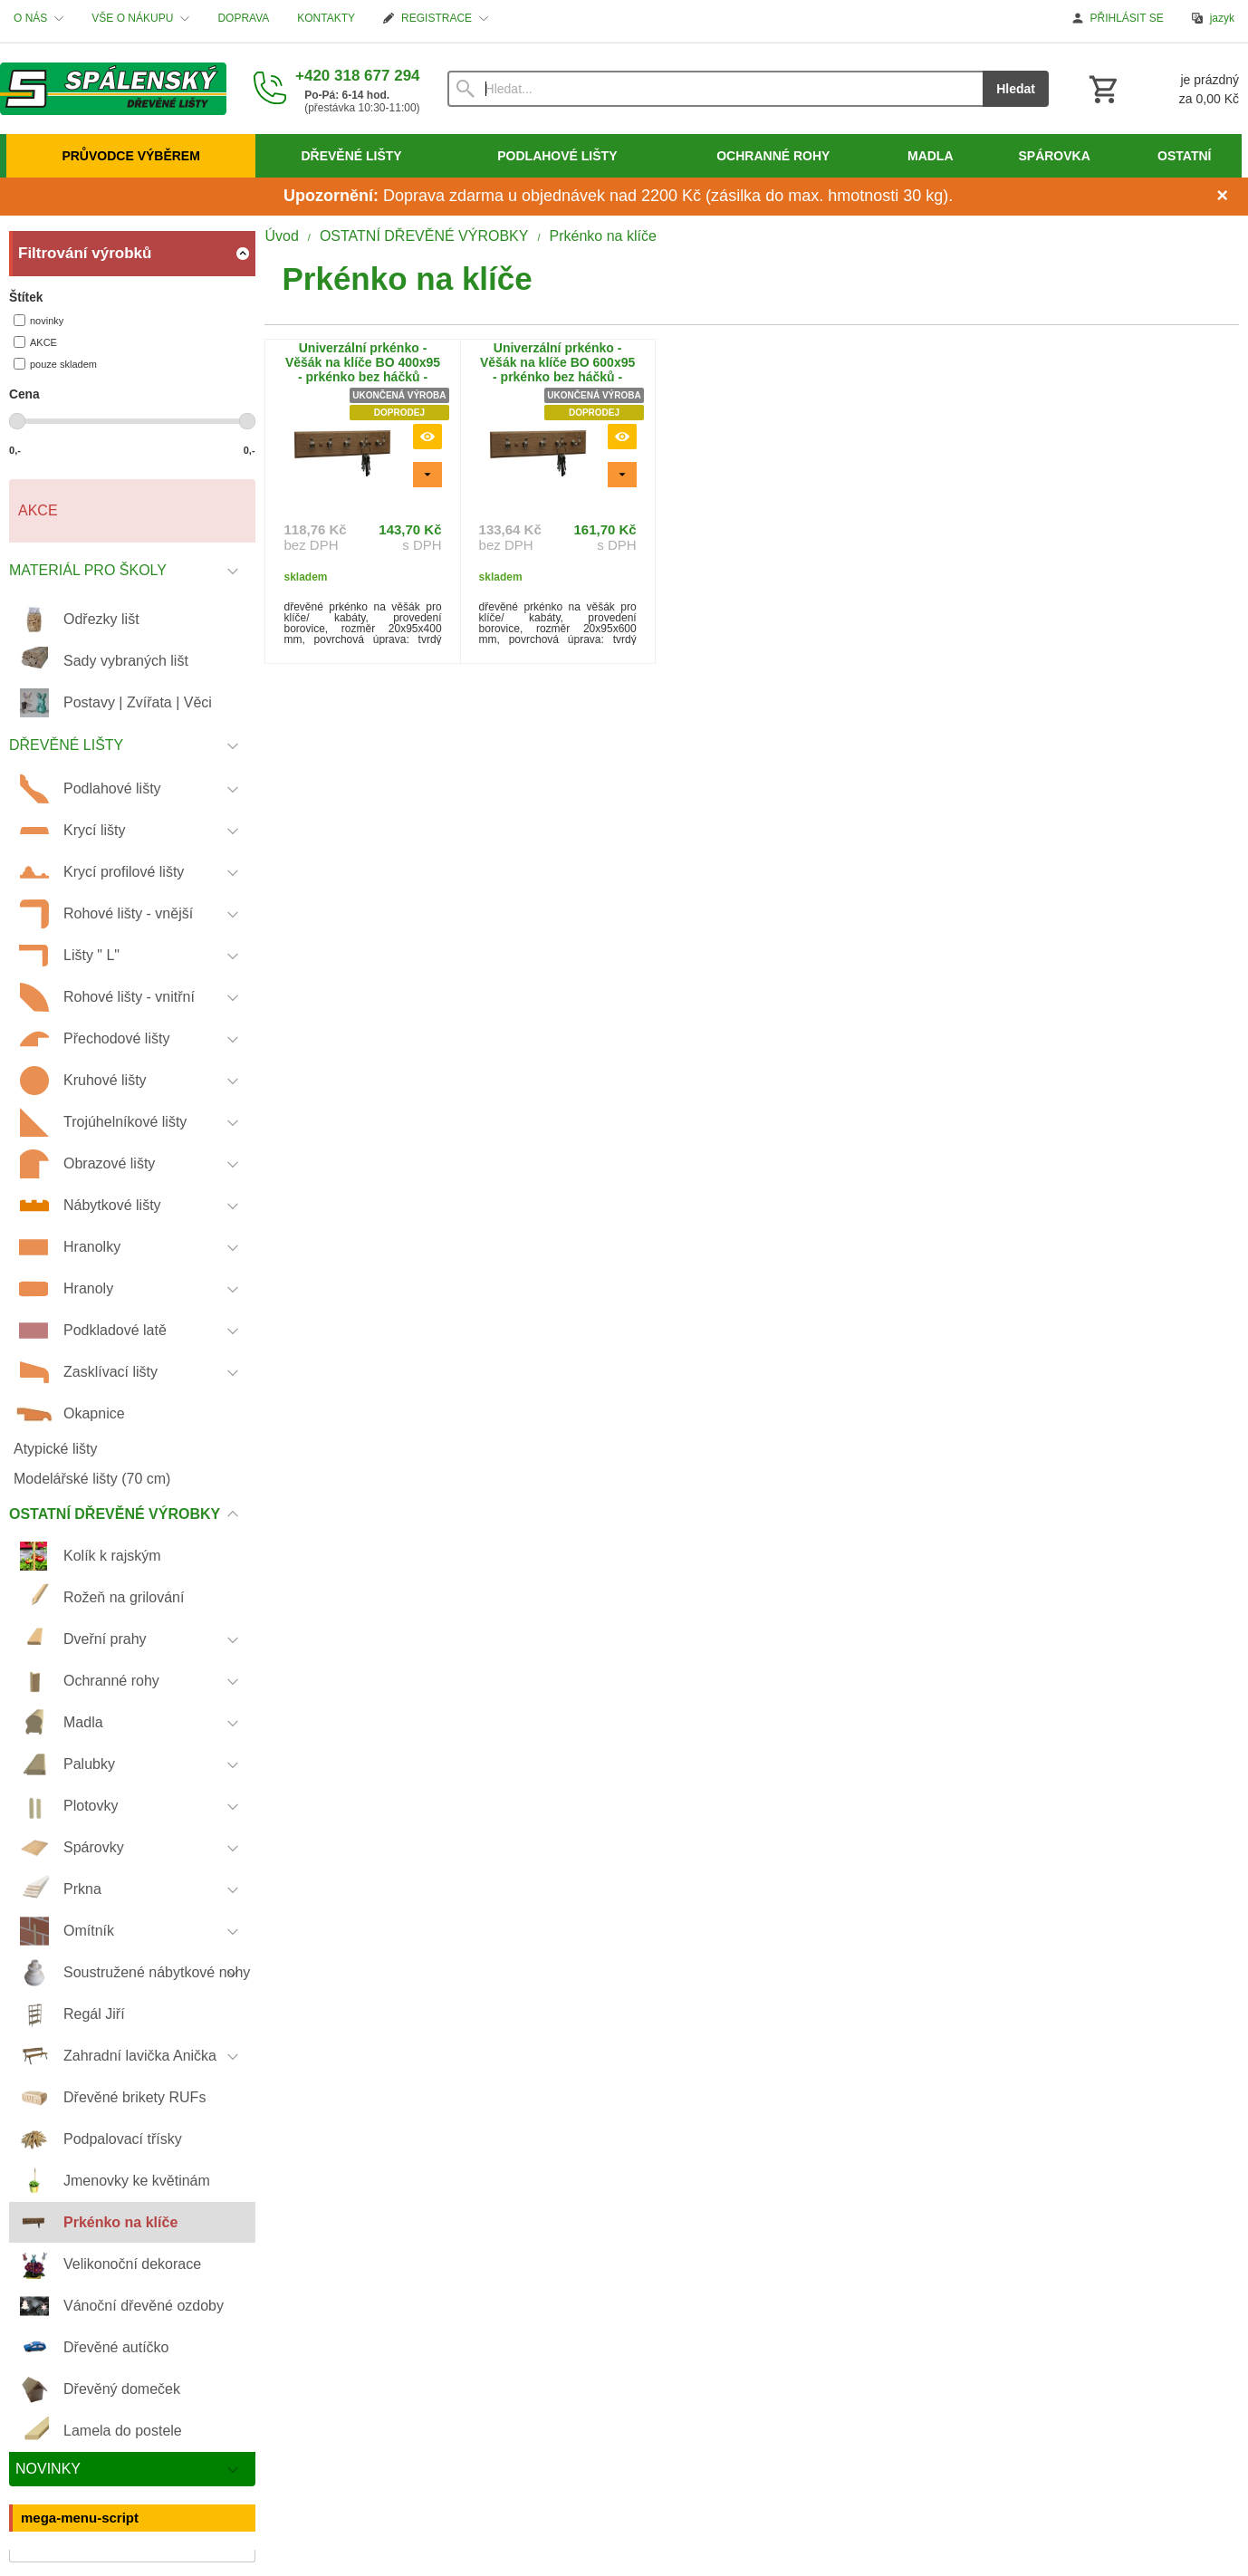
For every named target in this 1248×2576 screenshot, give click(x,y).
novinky (38, 320)
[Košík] (1162, 89)
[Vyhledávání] (715, 89)
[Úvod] (113, 89)
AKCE (35, 342)
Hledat (1015, 89)
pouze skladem (55, 364)
